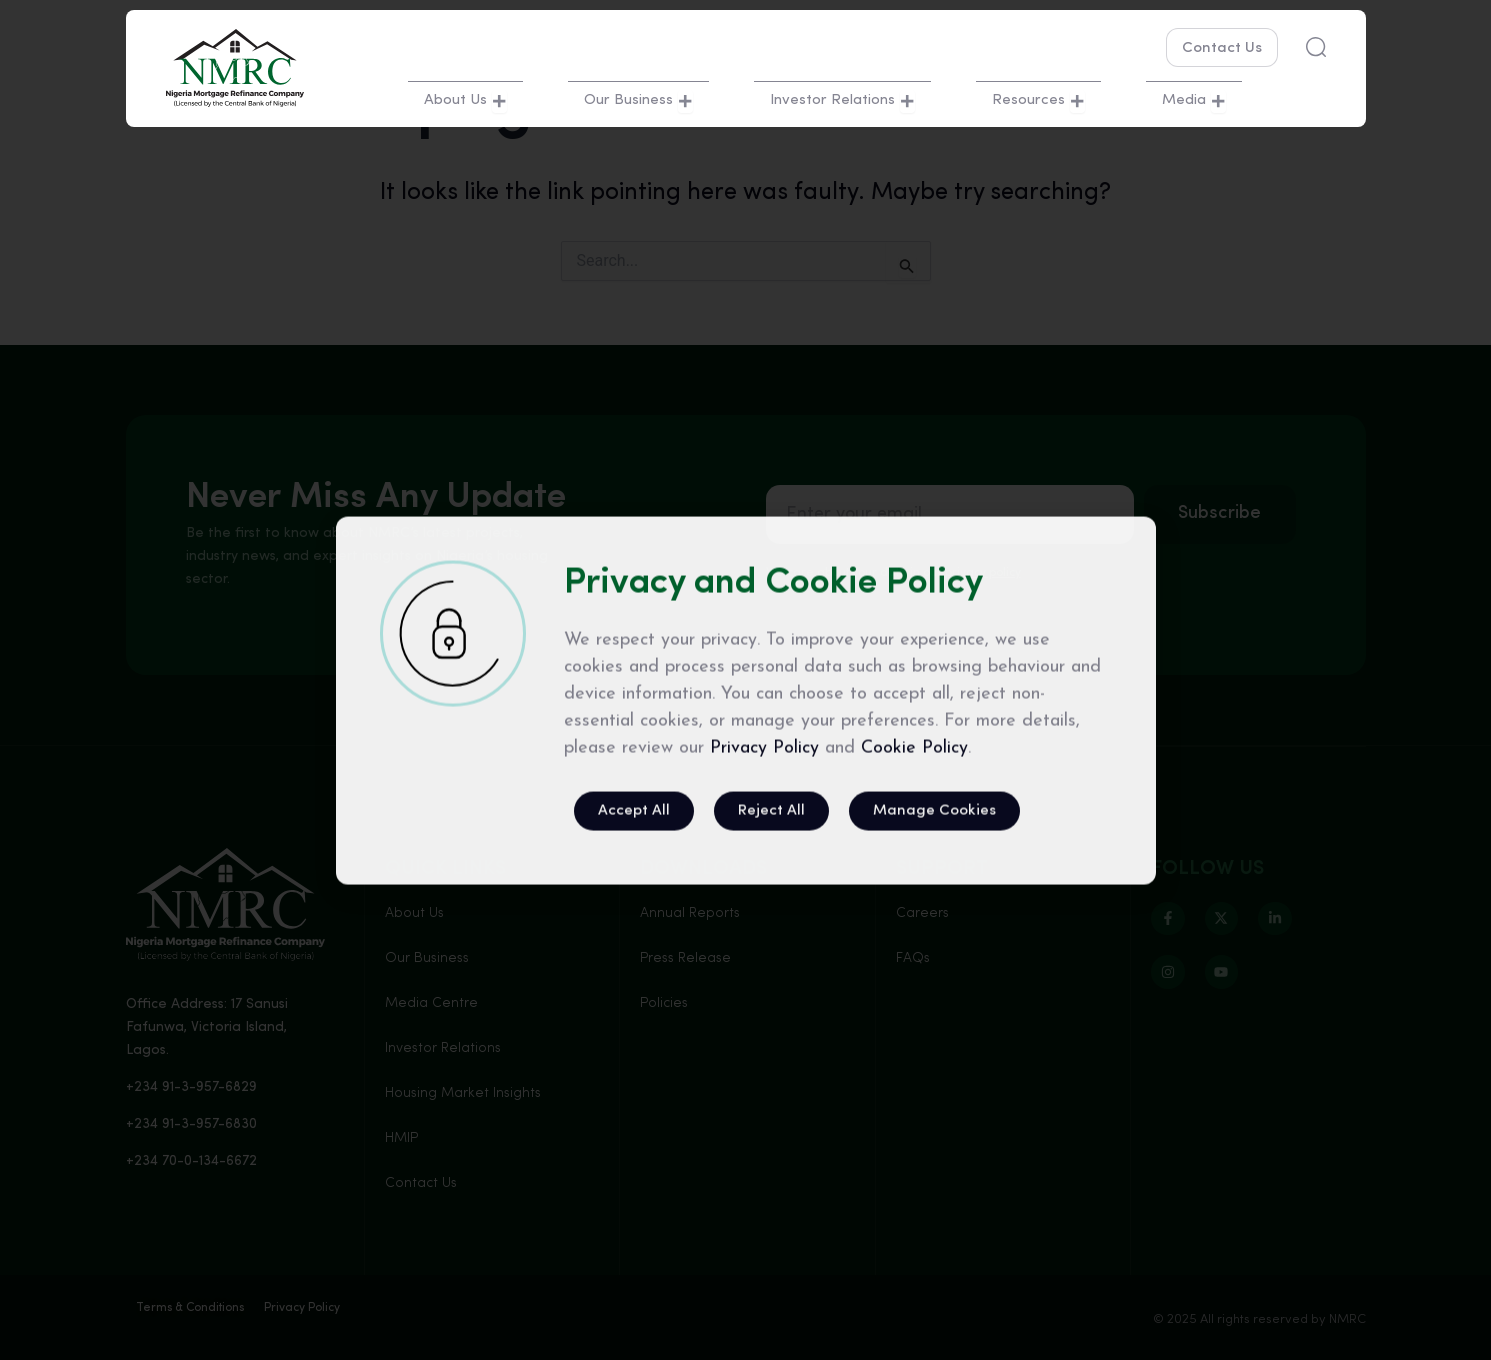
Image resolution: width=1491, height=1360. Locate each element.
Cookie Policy (914, 1004)
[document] (745, 680)
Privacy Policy (764, 1004)
